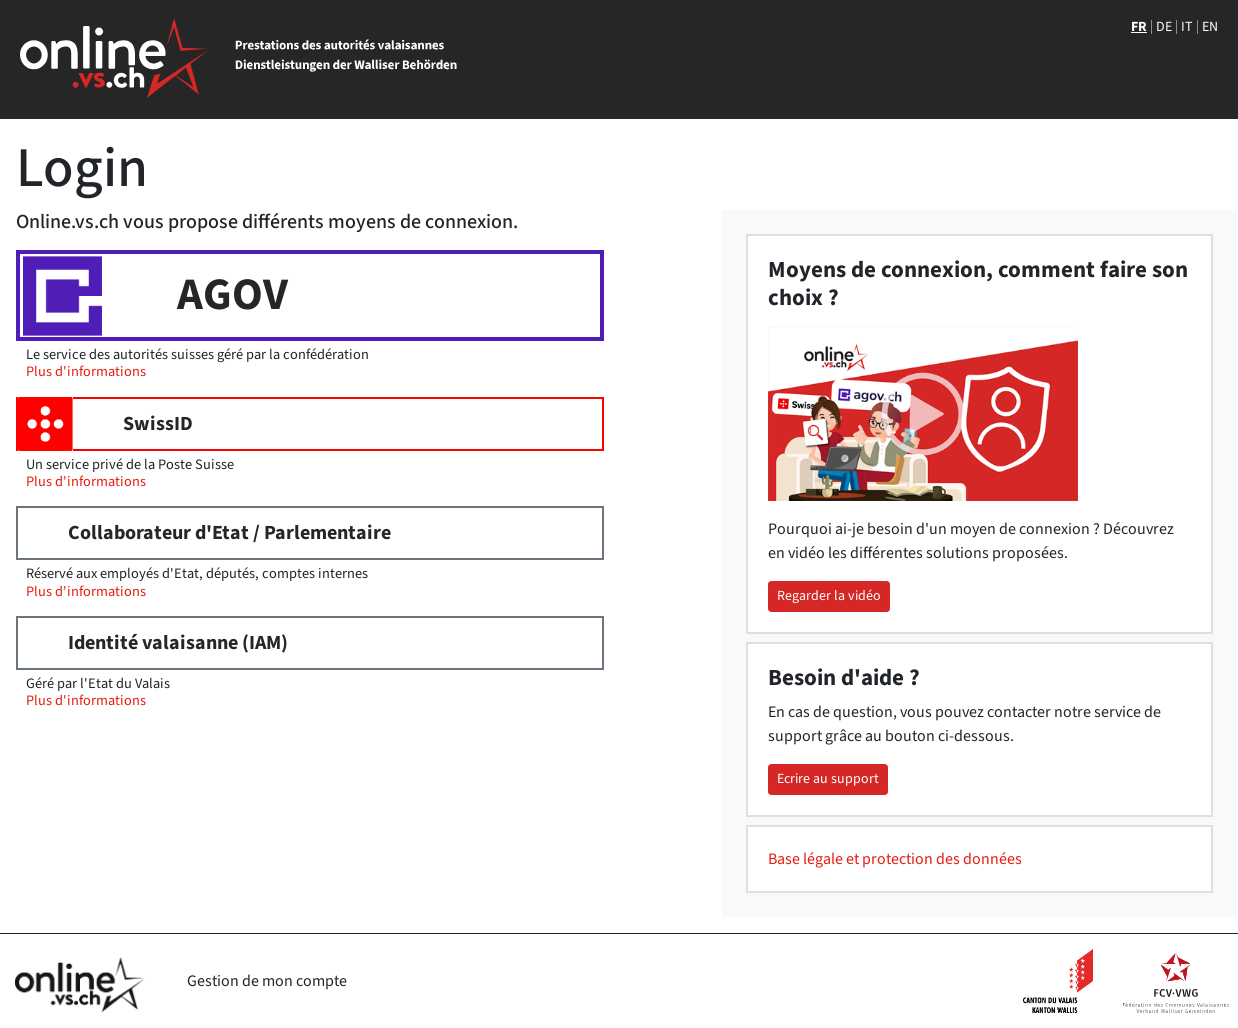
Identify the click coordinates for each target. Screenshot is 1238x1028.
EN (1210, 27)
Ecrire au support (828, 779)
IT (1187, 27)
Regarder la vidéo (829, 596)
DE (1164, 27)
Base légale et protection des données (895, 859)
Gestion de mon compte (267, 981)
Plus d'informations (86, 371)
